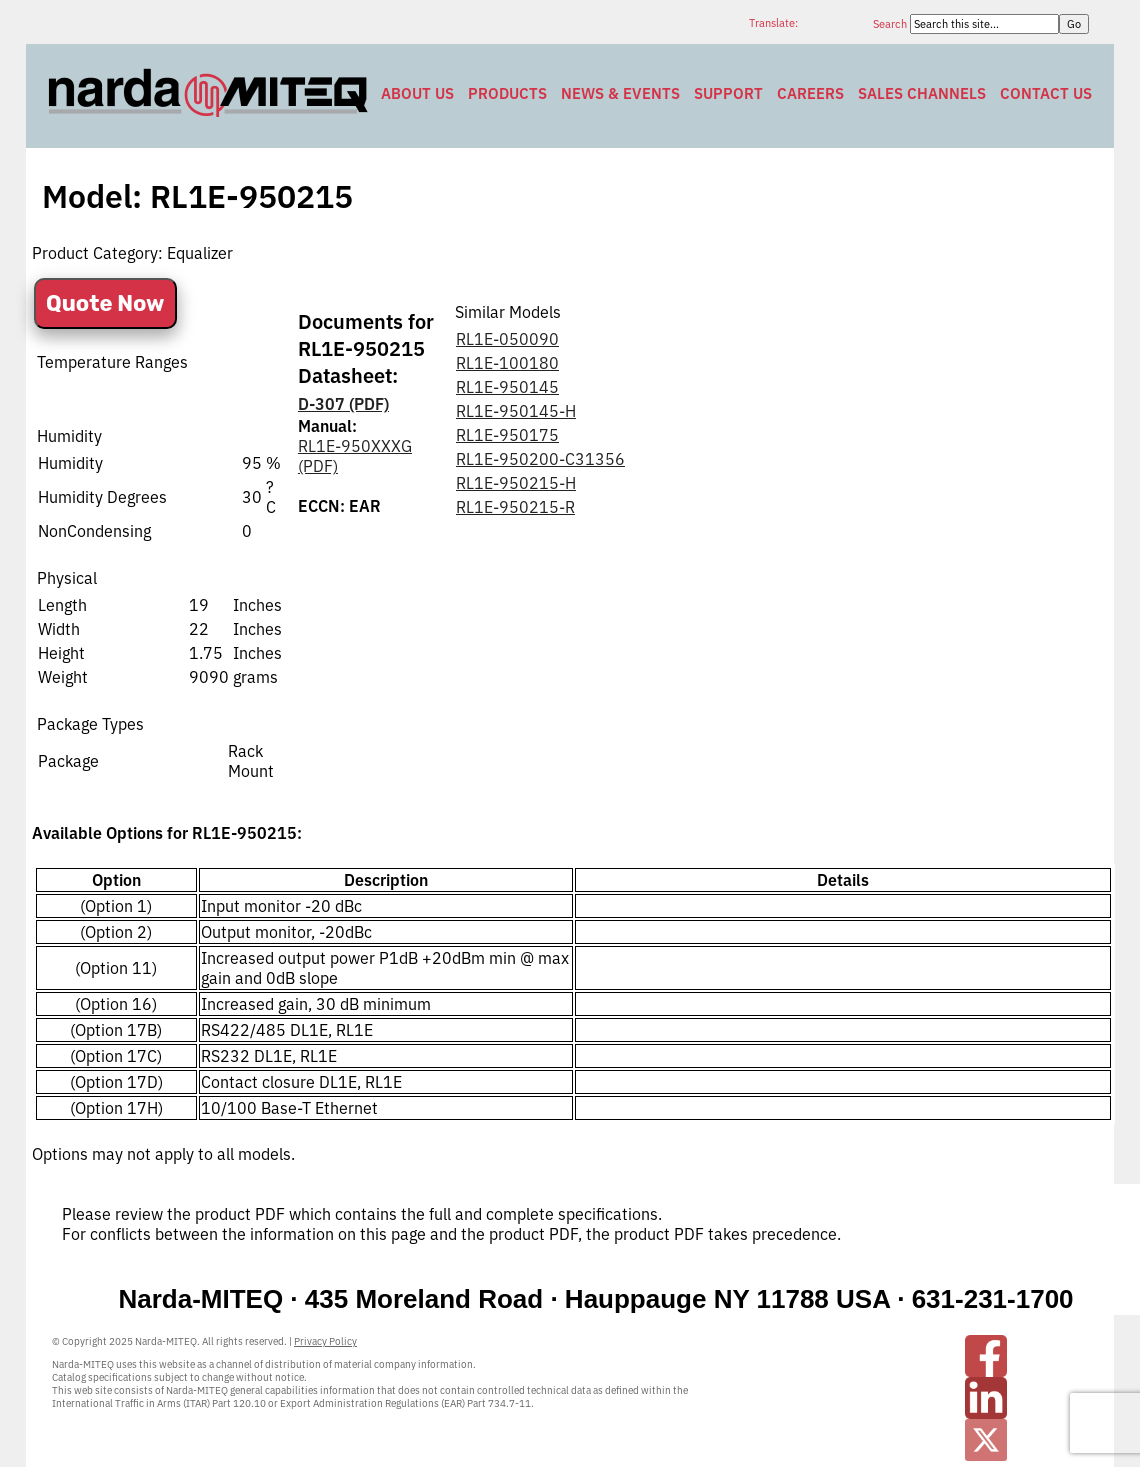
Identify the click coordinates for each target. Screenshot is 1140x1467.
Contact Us (1046, 93)
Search (891, 24)
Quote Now (105, 303)
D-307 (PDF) (343, 404)
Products (507, 93)
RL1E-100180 (507, 363)
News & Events (620, 93)
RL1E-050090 (507, 339)
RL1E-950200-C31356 (540, 459)
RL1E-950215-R (515, 507)
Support (728, 93)
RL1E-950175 (507, 435)
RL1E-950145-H (516, 411)
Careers (810, 93)
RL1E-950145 (507, 387)
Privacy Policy (325, 1341)
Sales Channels (922, 93)
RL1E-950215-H (516, 483)
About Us (417, 93)
